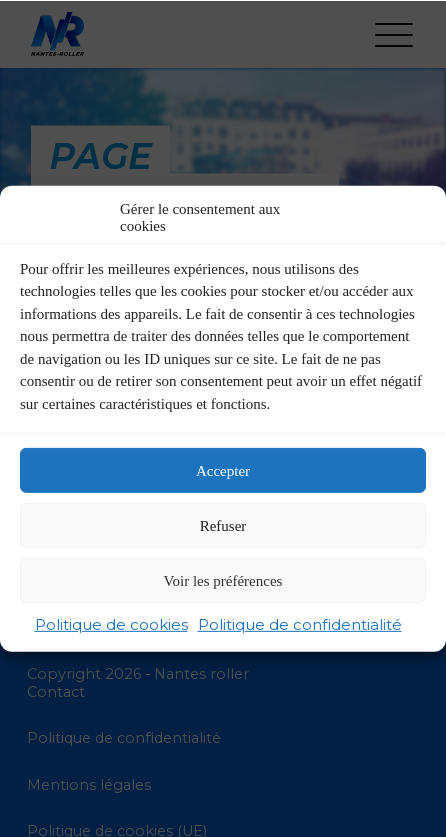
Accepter (223, 470)
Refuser (223, 525)
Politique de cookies (111, 624)
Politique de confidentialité (300, 624)
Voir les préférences (223, 580)
